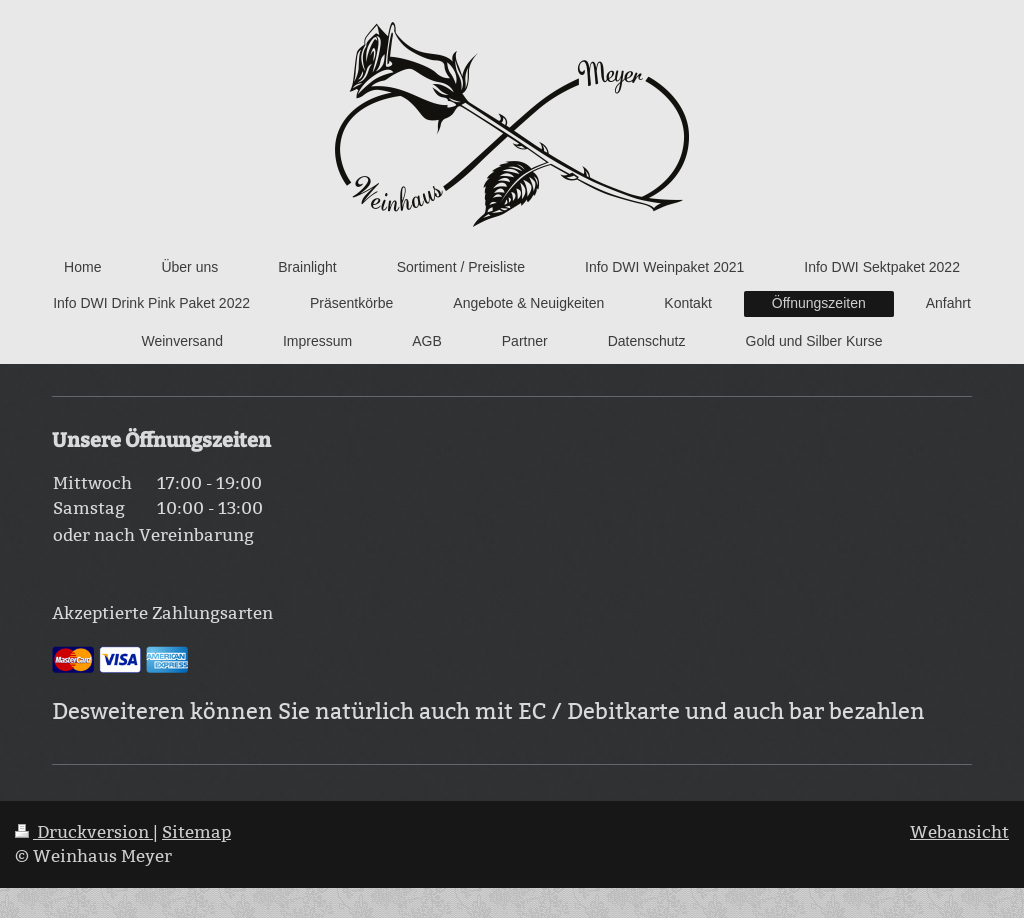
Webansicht (959, 832)
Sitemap (196, 832)
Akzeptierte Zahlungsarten (162, 613)
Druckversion (84, 832)
